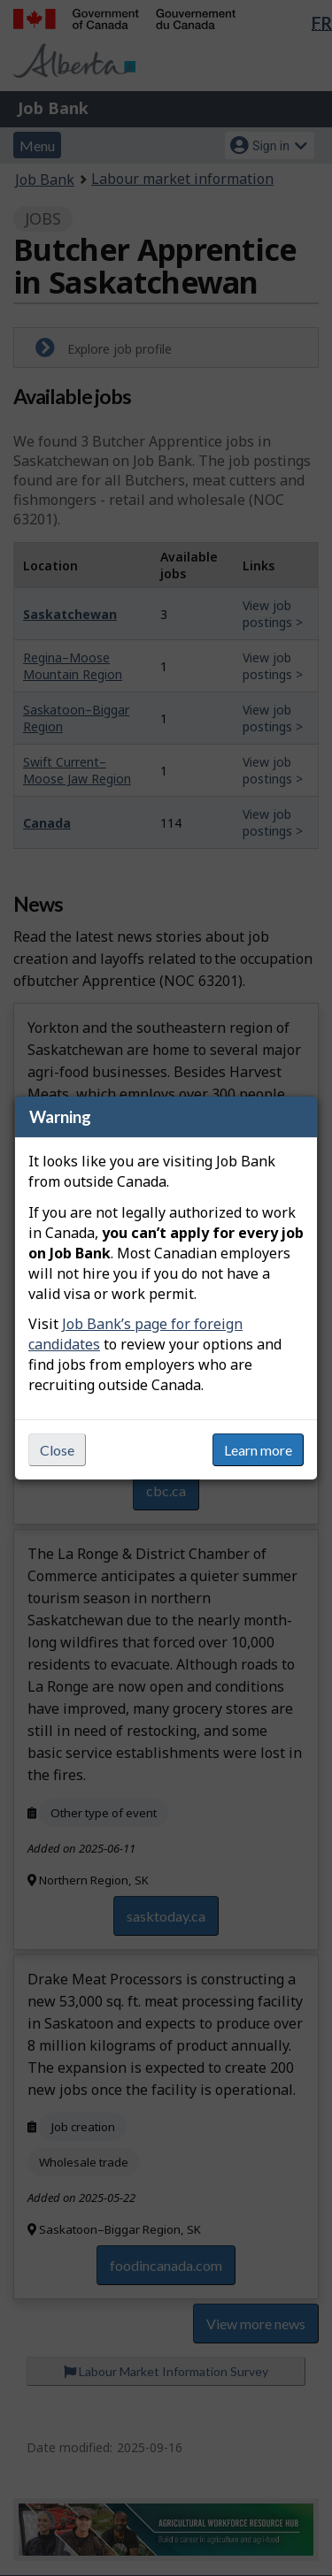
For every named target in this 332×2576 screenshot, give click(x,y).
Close (57, 1449)
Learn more (258, 1449)
